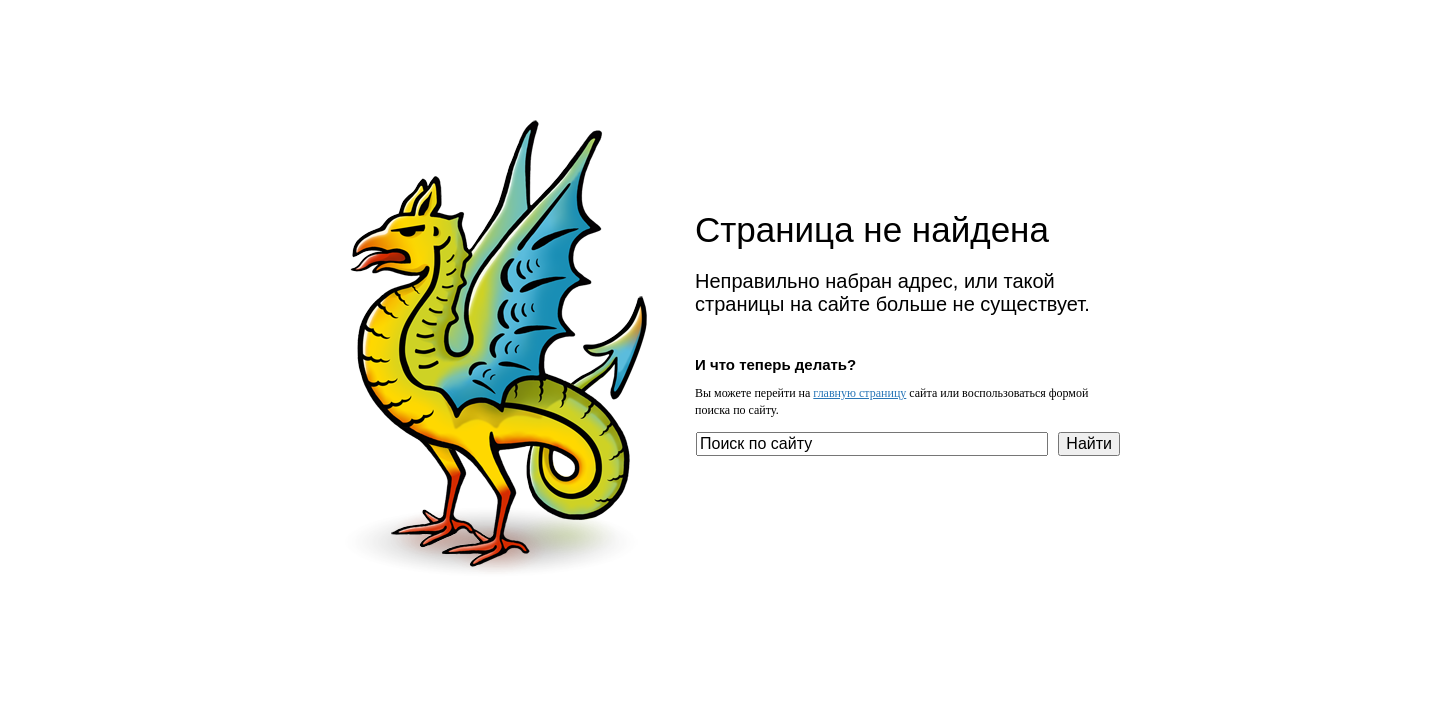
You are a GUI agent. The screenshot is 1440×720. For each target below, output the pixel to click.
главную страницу (859, 393)
